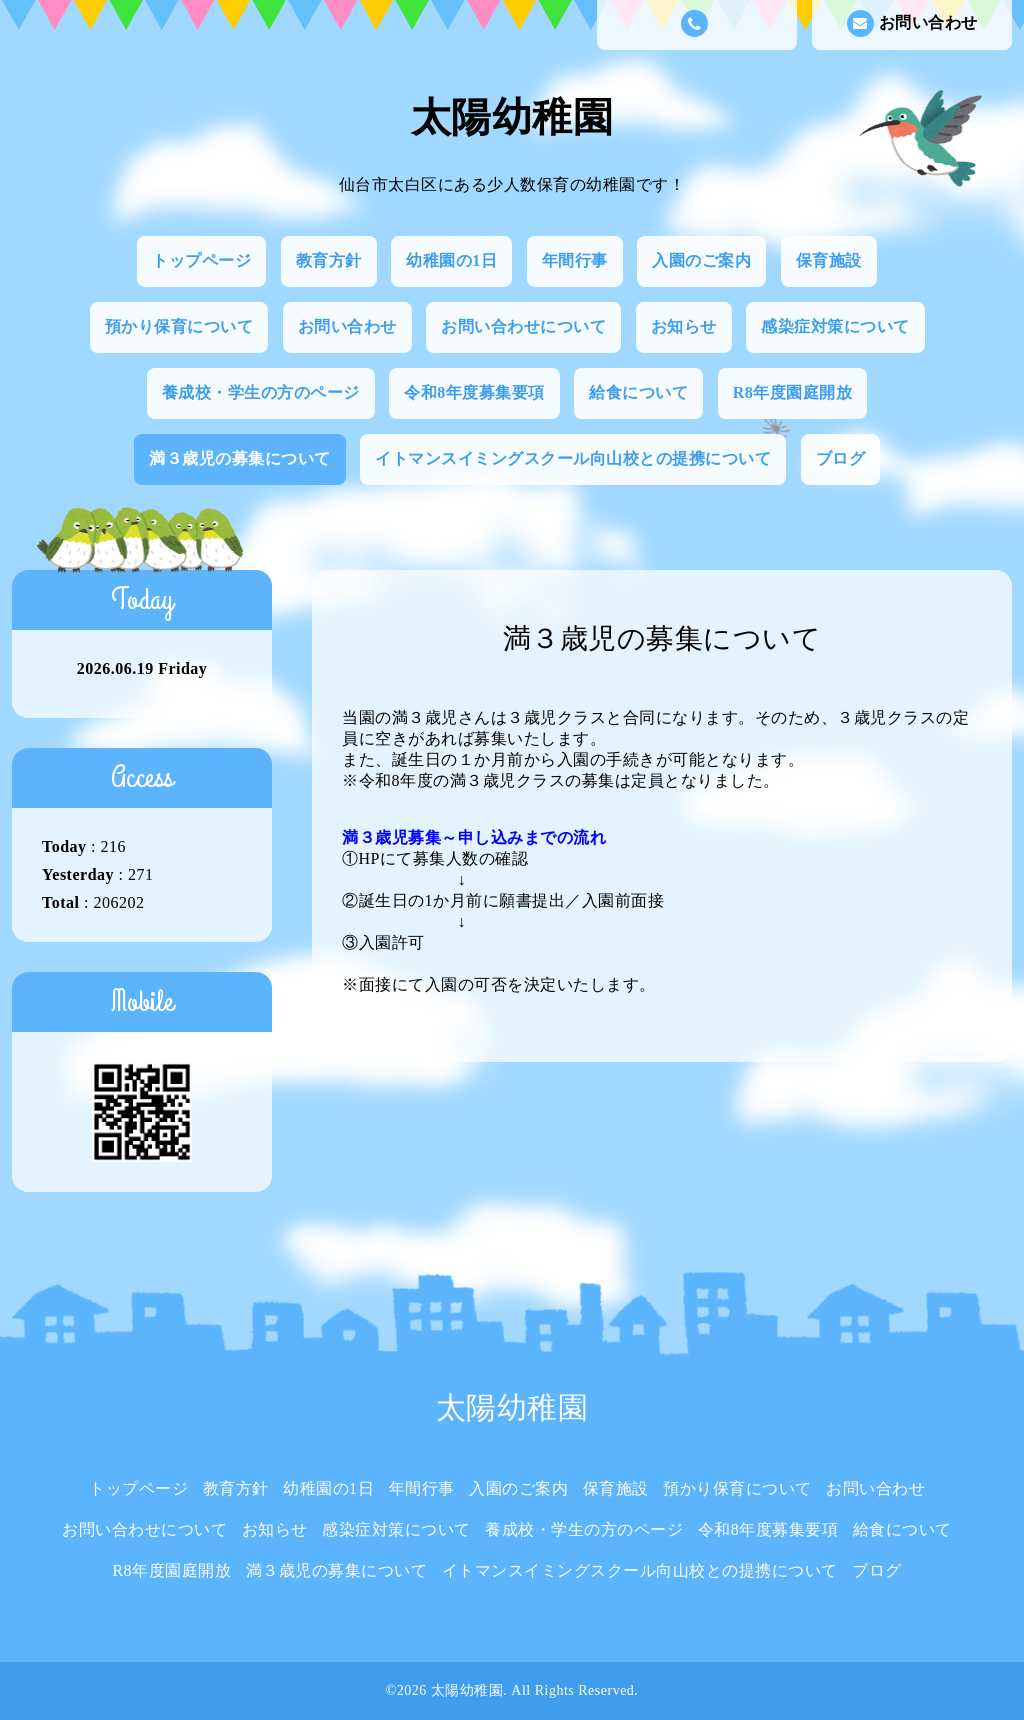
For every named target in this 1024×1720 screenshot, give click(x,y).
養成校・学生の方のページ (261, 392)
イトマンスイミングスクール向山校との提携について (573, 458)
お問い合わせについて (523, 326)
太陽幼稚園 (512, 117)
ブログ (841, 458)
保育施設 (829, 260)
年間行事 (575, 260)
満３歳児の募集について (240, 458)
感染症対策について (835, 326)
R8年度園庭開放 (793, 392)
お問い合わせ (912, 23)
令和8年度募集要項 (474, 392)
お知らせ (684, 326)
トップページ (201, 260)
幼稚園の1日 (451, 260)
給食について (638, 392)
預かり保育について (179, 326)
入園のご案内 (701, 260)
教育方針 (329, 260)
